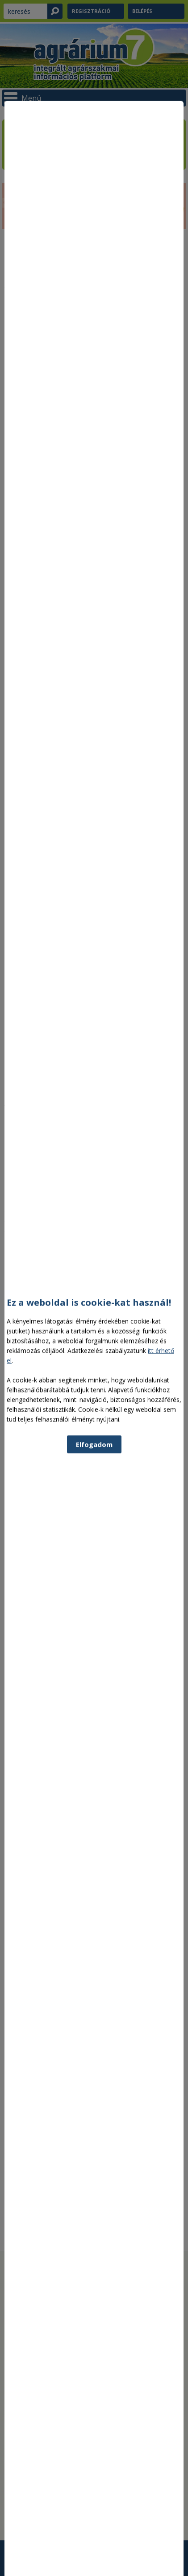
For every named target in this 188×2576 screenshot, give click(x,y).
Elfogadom (94, 1671)
